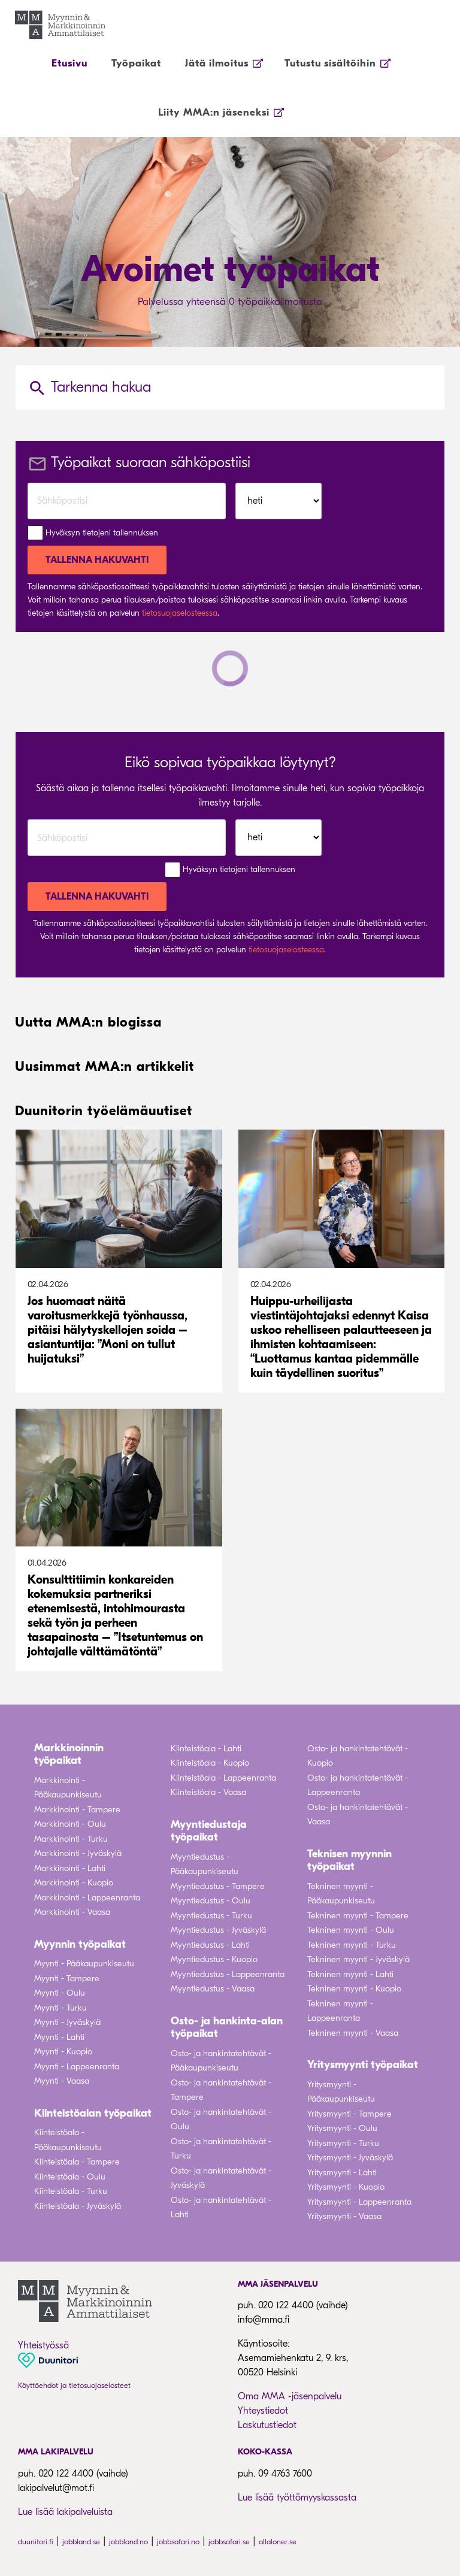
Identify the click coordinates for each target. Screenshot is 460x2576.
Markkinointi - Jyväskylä (78, 1853)
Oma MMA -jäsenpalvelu (289, 2396)
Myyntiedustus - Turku (211, 1916)
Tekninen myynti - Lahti (350, 1974)
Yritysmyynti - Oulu (342, 2128)
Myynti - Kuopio (63, 2052)
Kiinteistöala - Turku (70, 2191)
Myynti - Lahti (59, 2037)
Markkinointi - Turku (71, 1839)
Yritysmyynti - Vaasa (344, 2216)
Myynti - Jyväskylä (67, 2022)
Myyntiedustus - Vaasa (213, 1989)
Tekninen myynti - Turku (351, 1945)
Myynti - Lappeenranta (76, 2067)
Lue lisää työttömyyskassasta (297, 2497)
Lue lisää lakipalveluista (65, 2512)
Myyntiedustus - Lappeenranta (228, 1974)
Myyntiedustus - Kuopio (214, 1959)
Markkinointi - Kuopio (73, 1883)
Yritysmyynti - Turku (343, 2143)
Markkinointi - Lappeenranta (87, 1898)
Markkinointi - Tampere (77, 1810)
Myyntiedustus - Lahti (210, 1945)
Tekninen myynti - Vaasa (352, 2033)
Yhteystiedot (263, 2410)
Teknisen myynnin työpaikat (349, 1860)
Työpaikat (136, 63)
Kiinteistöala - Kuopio (210, 1763)
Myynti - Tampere (66, 1978)
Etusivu (69, 63)
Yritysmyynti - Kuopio (346, 2187)
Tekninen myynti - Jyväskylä (358, 1959)
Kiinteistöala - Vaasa (208, 1792)
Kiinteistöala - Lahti (206, 1748)
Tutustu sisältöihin (330, 63)
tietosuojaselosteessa (179, 613)
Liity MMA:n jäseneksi (214, 112)
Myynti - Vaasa (61, 2081)
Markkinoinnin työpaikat (69, 1754)
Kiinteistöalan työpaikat (93, 2113)
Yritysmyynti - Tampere (349, 2114)
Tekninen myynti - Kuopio (354, 1989)
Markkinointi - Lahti (69, 1868)
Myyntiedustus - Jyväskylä (218, 1930)
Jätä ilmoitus (217, 63)
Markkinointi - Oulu (70, 1824)
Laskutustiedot (267, 2425)
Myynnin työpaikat (80, 1944)
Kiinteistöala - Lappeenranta (223, 1778)
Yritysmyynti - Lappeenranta (359, 2202)
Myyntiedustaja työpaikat (209, 1831)
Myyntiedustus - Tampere (218, 1886)
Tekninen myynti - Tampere (357, 1916)
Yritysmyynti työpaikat (362, 2065)
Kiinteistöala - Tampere (77, 2162)
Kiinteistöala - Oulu (69, 2177)
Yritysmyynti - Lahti (342, 2173)
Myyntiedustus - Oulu (210, 1901)
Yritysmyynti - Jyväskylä (350, 2158)
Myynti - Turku (60, 2008)
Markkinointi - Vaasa (72, 1912)
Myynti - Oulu (59, 1993)
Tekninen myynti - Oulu (350, 1930)
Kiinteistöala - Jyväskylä (77, 2206)
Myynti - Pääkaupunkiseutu (84, 1964)
